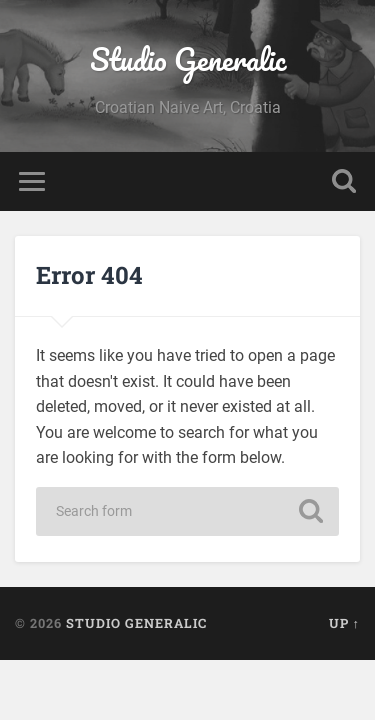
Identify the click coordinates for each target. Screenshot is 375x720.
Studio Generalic (188, 59)
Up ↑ (344, 623)
